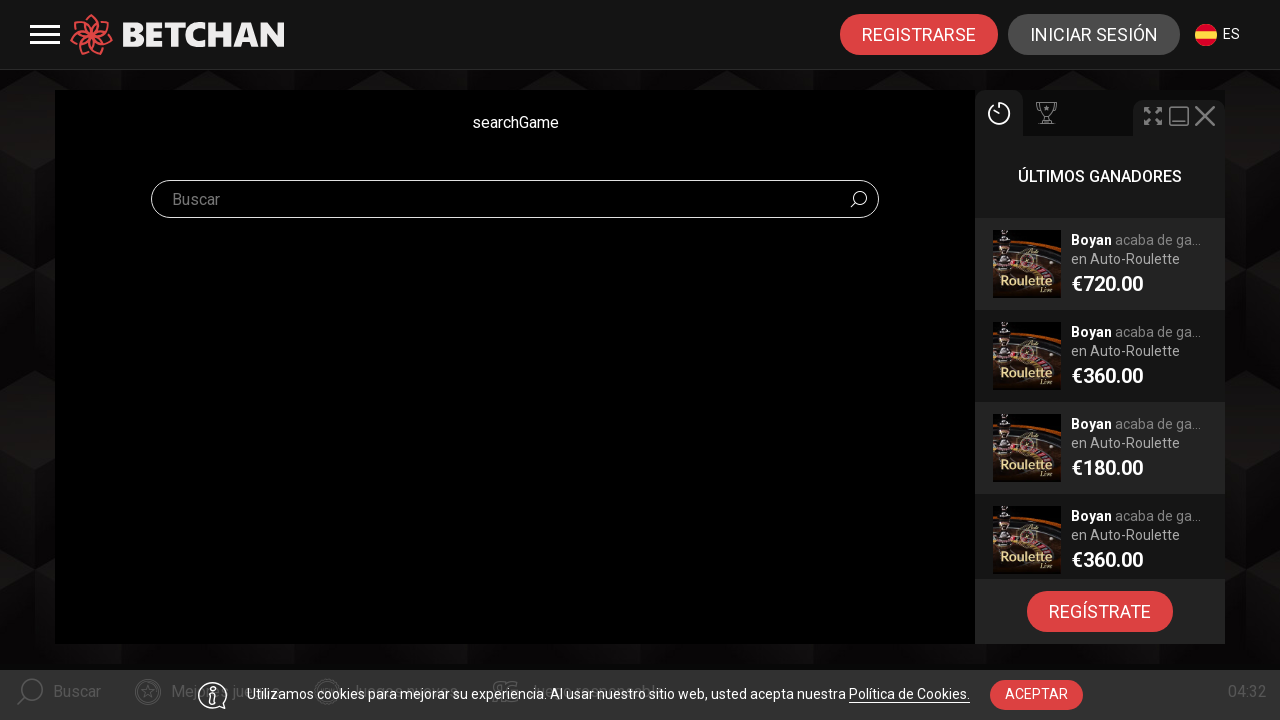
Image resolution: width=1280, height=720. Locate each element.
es (1217, 35)
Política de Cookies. (909, 694)
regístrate (1100, 611)
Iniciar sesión (1094, 34)
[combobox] (1217, 34)
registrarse (919, 34)
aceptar (1036, 694)
